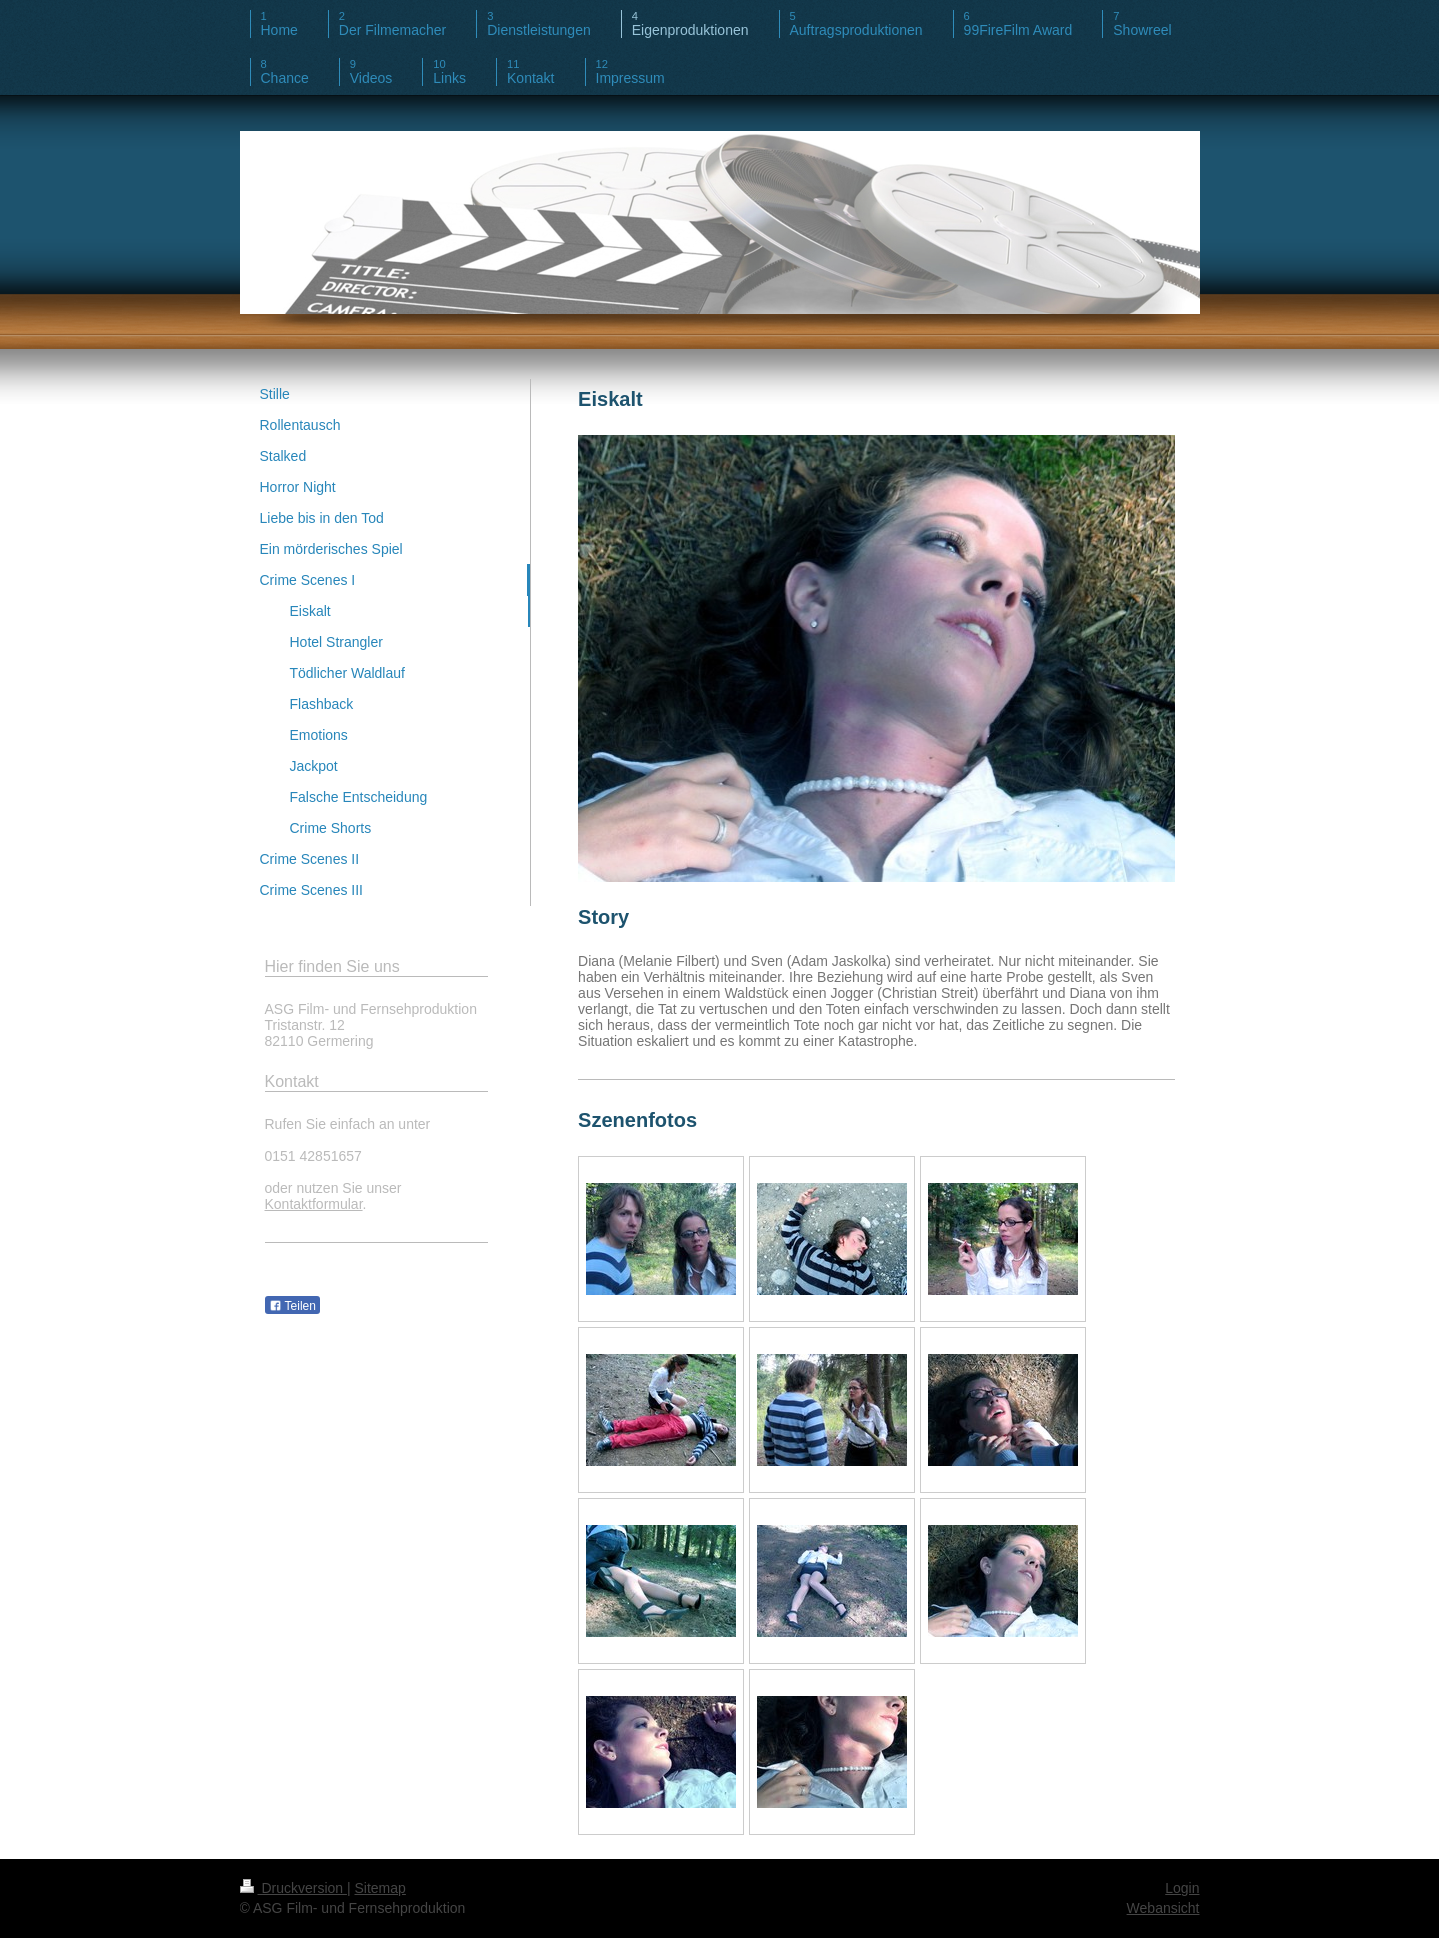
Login (1182, 1888)
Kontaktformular (314, 1204)
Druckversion (293, 1888)
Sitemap (380, 1888)
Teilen (292, 1306)
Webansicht (1163, 1908)
